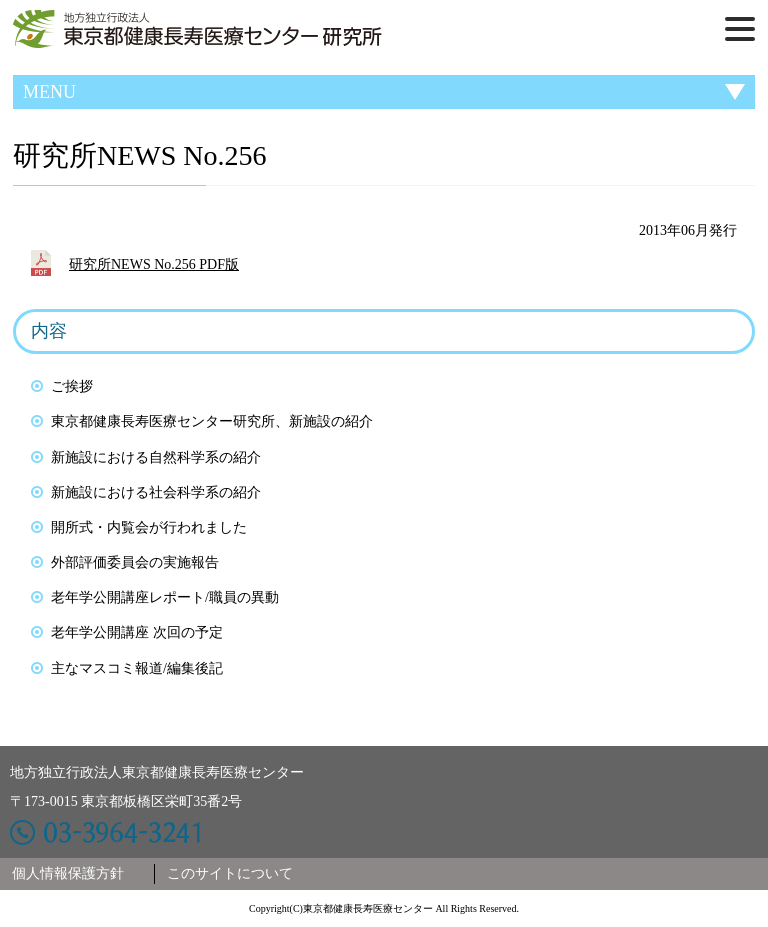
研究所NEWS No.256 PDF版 (154, 264)
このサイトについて (230, 873)
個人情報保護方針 (68, 873)
